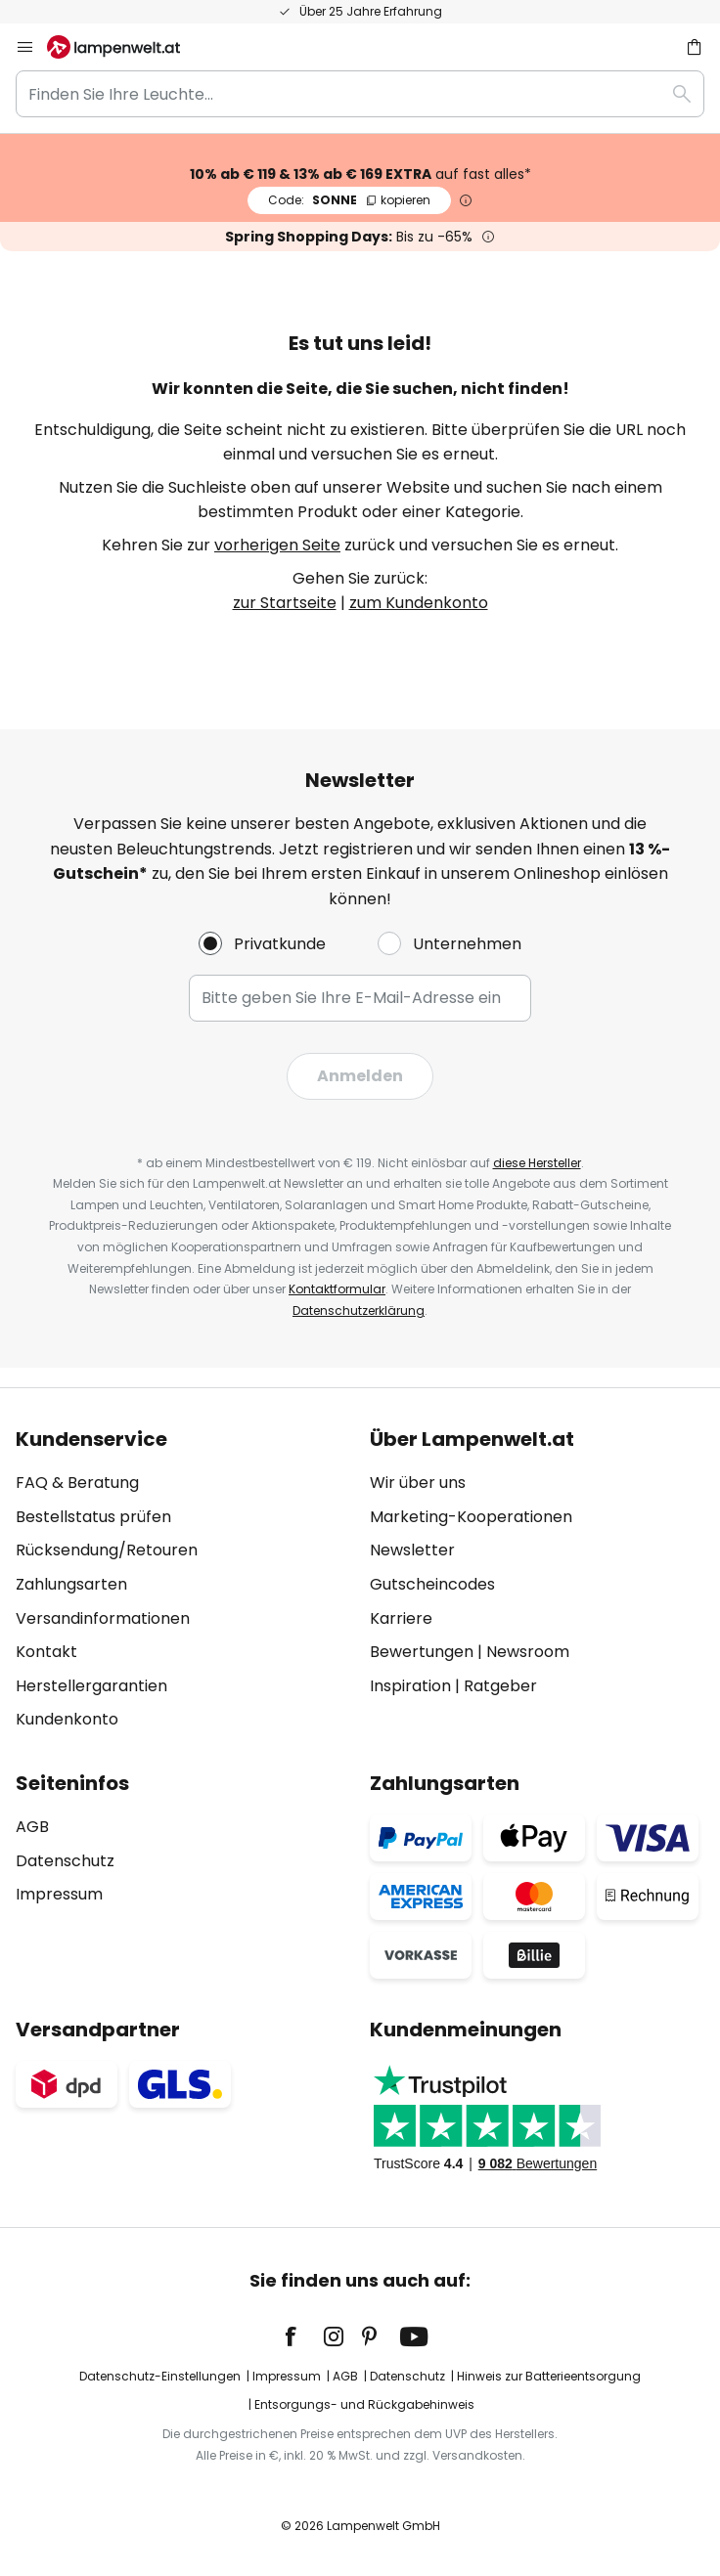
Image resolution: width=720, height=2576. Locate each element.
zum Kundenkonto (418, 602)
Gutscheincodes (432, 1584)
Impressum (59, 1894)
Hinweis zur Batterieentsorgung (549, 2376)
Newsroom (527, 1651)
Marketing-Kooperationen (471, 1517)
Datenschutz (65, 1861)
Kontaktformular (337, 1289)
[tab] (183, 1579)
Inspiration (410, 1686)
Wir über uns (418, 1482)
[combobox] (360, 93)
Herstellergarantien (91, 1686)
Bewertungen (421, 1651)
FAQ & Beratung (77, 1482)
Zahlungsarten (71, 1584)
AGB (32, 1826)
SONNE (349, 200)
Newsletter (412, 1550)
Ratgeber (500, 1686)
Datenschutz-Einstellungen (160, 2376)
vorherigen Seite (277, 545)
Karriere (401, 1618)
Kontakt (46, 1651)
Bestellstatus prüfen (93, 1517)
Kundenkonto (67, 1719)
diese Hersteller (537, 1163)
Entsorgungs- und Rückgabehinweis (364, 2404)
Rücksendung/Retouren (107, 1550)
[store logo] (125, 46)
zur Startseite (285, 602)
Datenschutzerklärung (358, 1310)
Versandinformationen (103, 1618)
